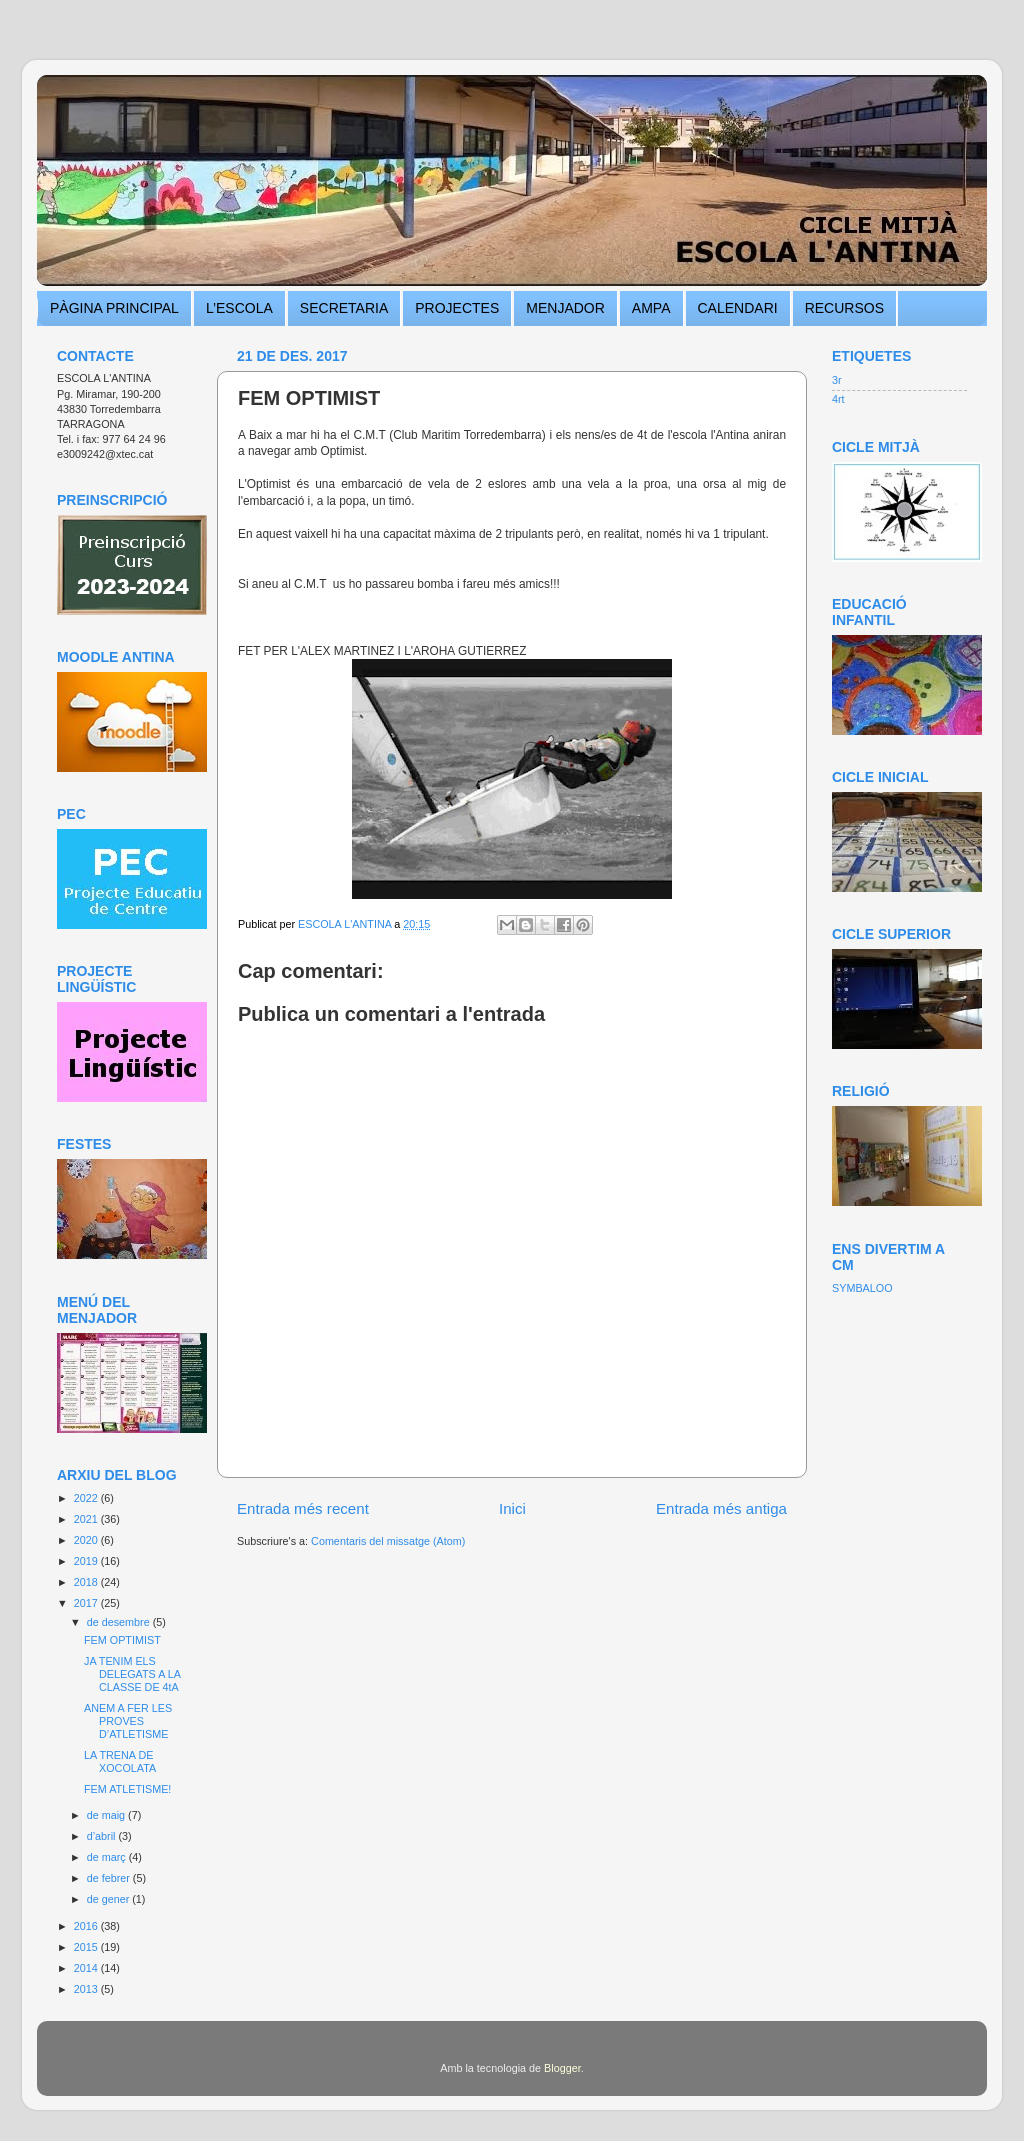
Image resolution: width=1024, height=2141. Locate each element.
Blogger (562, 2068)
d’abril (103, 1836)
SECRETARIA (344, 308)
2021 (87, 1519)
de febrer (110, 1878)
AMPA (651, 308)
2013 (87, 1989)
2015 (87, 1947)
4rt (838, 399)
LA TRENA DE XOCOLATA (120, 1761)
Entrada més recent (303, 1508)
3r (837, 380)
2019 (87, 1561)
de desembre (120, 1622)
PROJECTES (457, 308)
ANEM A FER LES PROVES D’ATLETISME (128, 1721)
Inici (512, 1508)
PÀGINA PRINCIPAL (114, 308)
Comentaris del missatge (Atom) (388, 1541)
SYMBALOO (862, 1288)
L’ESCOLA (239, 308)
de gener (110, 1899)
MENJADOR (565, 308)
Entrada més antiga (721, 1508)
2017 (87, 1603)
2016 (87, 1926)
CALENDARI (738, 308)
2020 (87, 1540)
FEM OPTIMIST (122, 1640)
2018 (87, 1582)
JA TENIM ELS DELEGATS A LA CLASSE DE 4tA (132, 1674)
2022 (87, 1498)
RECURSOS (844, 308)
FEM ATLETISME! (127, 1789)
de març (108, 1857)
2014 (87, 1968)
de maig (107, 1815)
